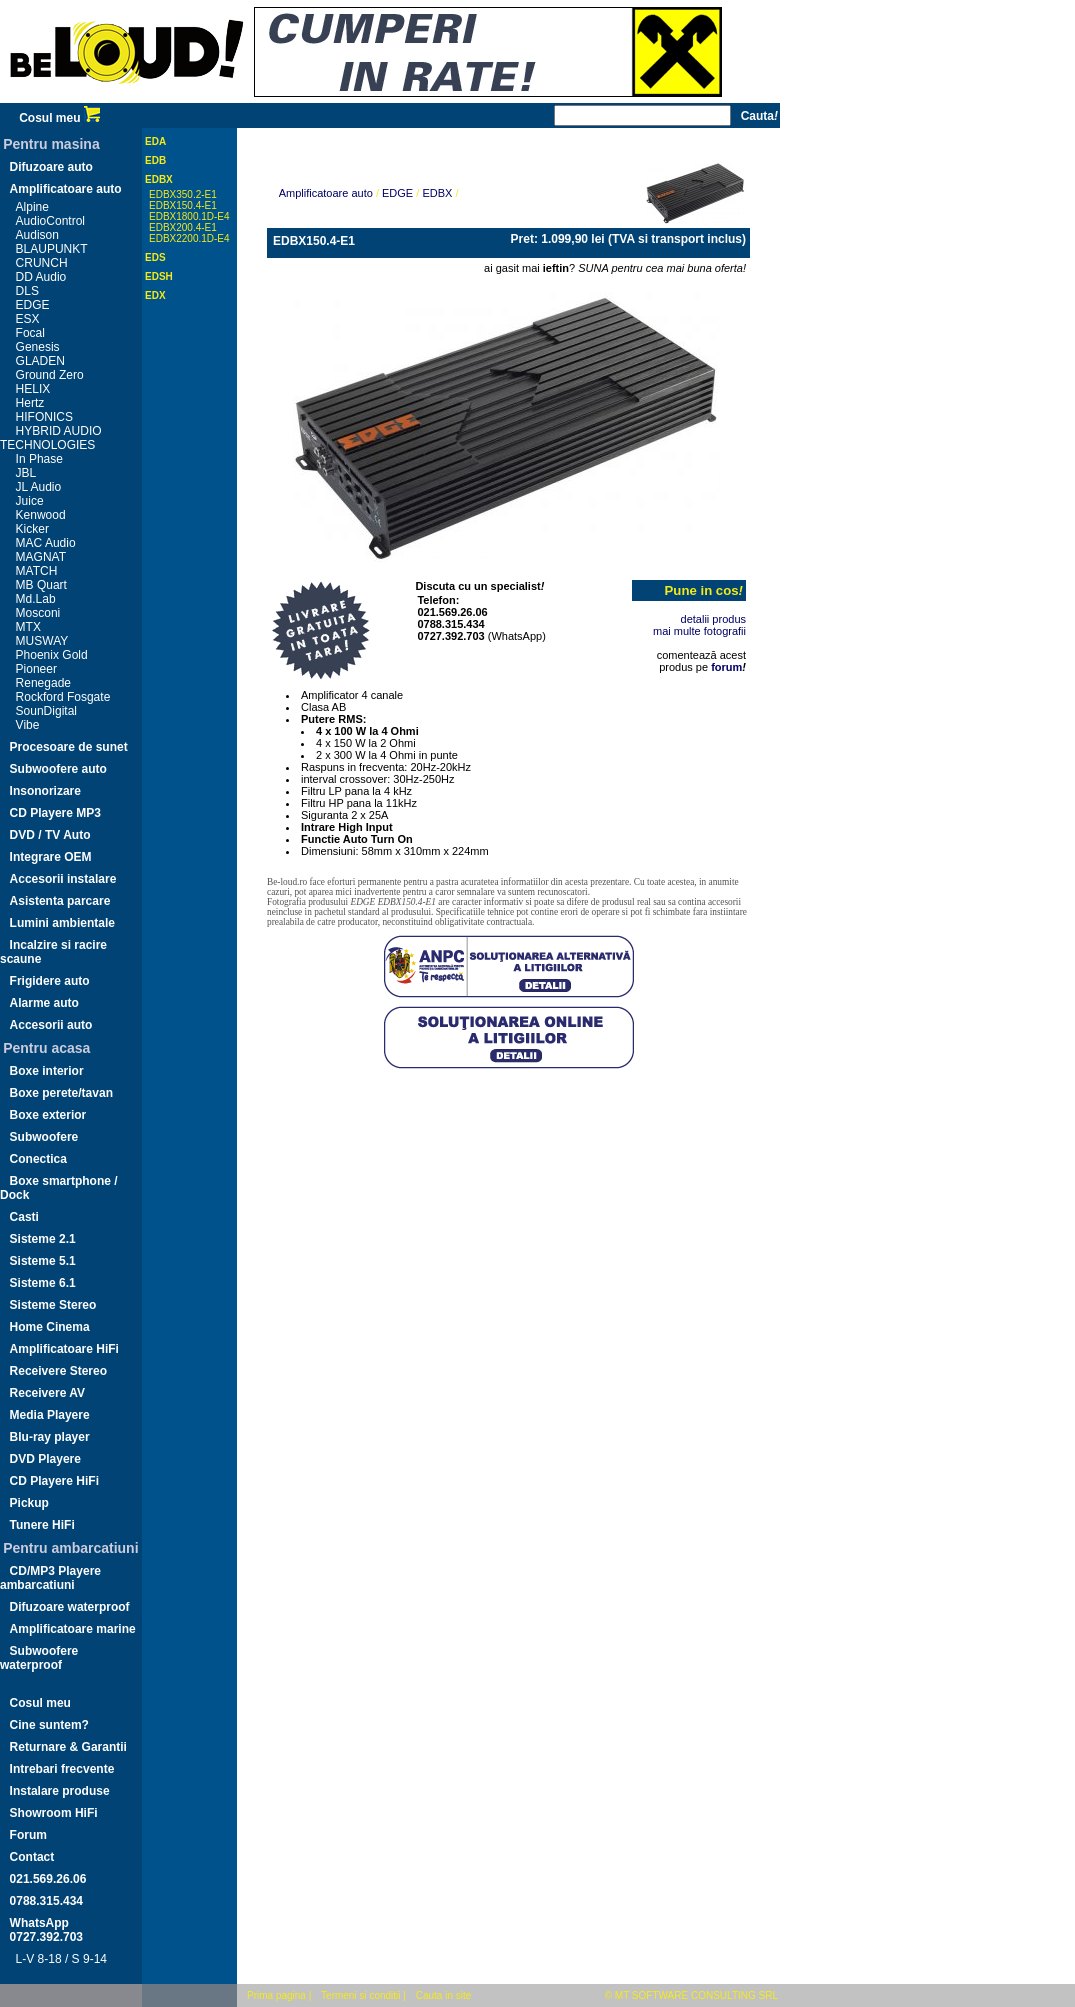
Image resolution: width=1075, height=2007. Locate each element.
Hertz (30, 403)
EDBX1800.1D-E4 (189, 216)
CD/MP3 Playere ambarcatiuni (50, 1578)
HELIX (33, 389)
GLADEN (40, 361)
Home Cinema (50, 1327)
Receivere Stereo (58, 1371)
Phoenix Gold (52, 655)
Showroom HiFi (54, 1813)
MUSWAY (42, 641)
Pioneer (36, 669)
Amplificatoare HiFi (64, 1349)
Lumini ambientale (62, 923)
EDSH (159, 276)
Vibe (28, 725)
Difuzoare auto (51, 167)
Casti (24, 1217)
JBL (26, 473)
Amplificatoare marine (73, 1629)
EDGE (33, 305)
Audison (37, 235)
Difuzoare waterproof (70, 1607)
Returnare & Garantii (68, 1747)
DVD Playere (45, 1459)
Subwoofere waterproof (39, 1658)
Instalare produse (60, 1791)
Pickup (29, 1503)
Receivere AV (47, 1393)
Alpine (32, 207)
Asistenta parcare (60, 901)
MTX (28, 627)
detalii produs (713, 619)
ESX (28, 319)
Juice (30, 501)
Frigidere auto (50, 981)
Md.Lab (36, 599)
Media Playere (50, 1415)
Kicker (32, 529)
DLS (27, 291)
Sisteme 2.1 (43, 1239)
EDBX (159, 179)
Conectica (38, 1159)
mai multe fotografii (699, 631)
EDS (155, 257)
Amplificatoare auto (66, 189)
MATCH (37, 571)
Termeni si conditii (360, 1995)
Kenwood (41, 515)
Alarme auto (44, 1003)
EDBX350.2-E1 (183, 194)
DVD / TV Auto (50, 835)
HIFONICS (44, 417)
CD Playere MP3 (55, 813)
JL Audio (39, 487)
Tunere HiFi (42, 1525)
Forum (28, 1835)
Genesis (38, 347)
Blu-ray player (50, 1437)
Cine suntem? (49, 1725)
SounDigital (46, 711)
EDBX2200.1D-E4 (189, 238)
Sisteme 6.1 (43, 1283)
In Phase (39, 459)
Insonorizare (45, 791)
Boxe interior (47, 1071)
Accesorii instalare (63, 879)
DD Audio (41, 277)
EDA (155, 141)
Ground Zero (50, 375)
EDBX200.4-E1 (183, 227)
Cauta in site (444, 1995)
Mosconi (38, 613)
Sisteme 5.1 (43, 1261)
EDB (155, 160)
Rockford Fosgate (63, 697)
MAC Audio (46, 543)
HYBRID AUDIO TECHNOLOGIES (51, 438)
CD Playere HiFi (54, 1481)
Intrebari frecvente (62, 1769)
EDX (155, 295)
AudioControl (50, 221)
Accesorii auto (51, 1025)
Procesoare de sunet (69, 747)
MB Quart (41, 585)
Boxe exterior (48, 1115)
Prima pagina (276, 1995)
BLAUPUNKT (52, 249)
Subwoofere (44, 1137)
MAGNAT (41, 557)
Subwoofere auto (58, 769)
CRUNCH (42, 263)
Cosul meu (59, 118)
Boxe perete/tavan (61, 1093)
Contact (32, 1857)
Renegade (43, 683)
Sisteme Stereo (53, 1305)
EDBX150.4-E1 (183, 205)
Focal (30, 333)
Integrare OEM (51, 857)
